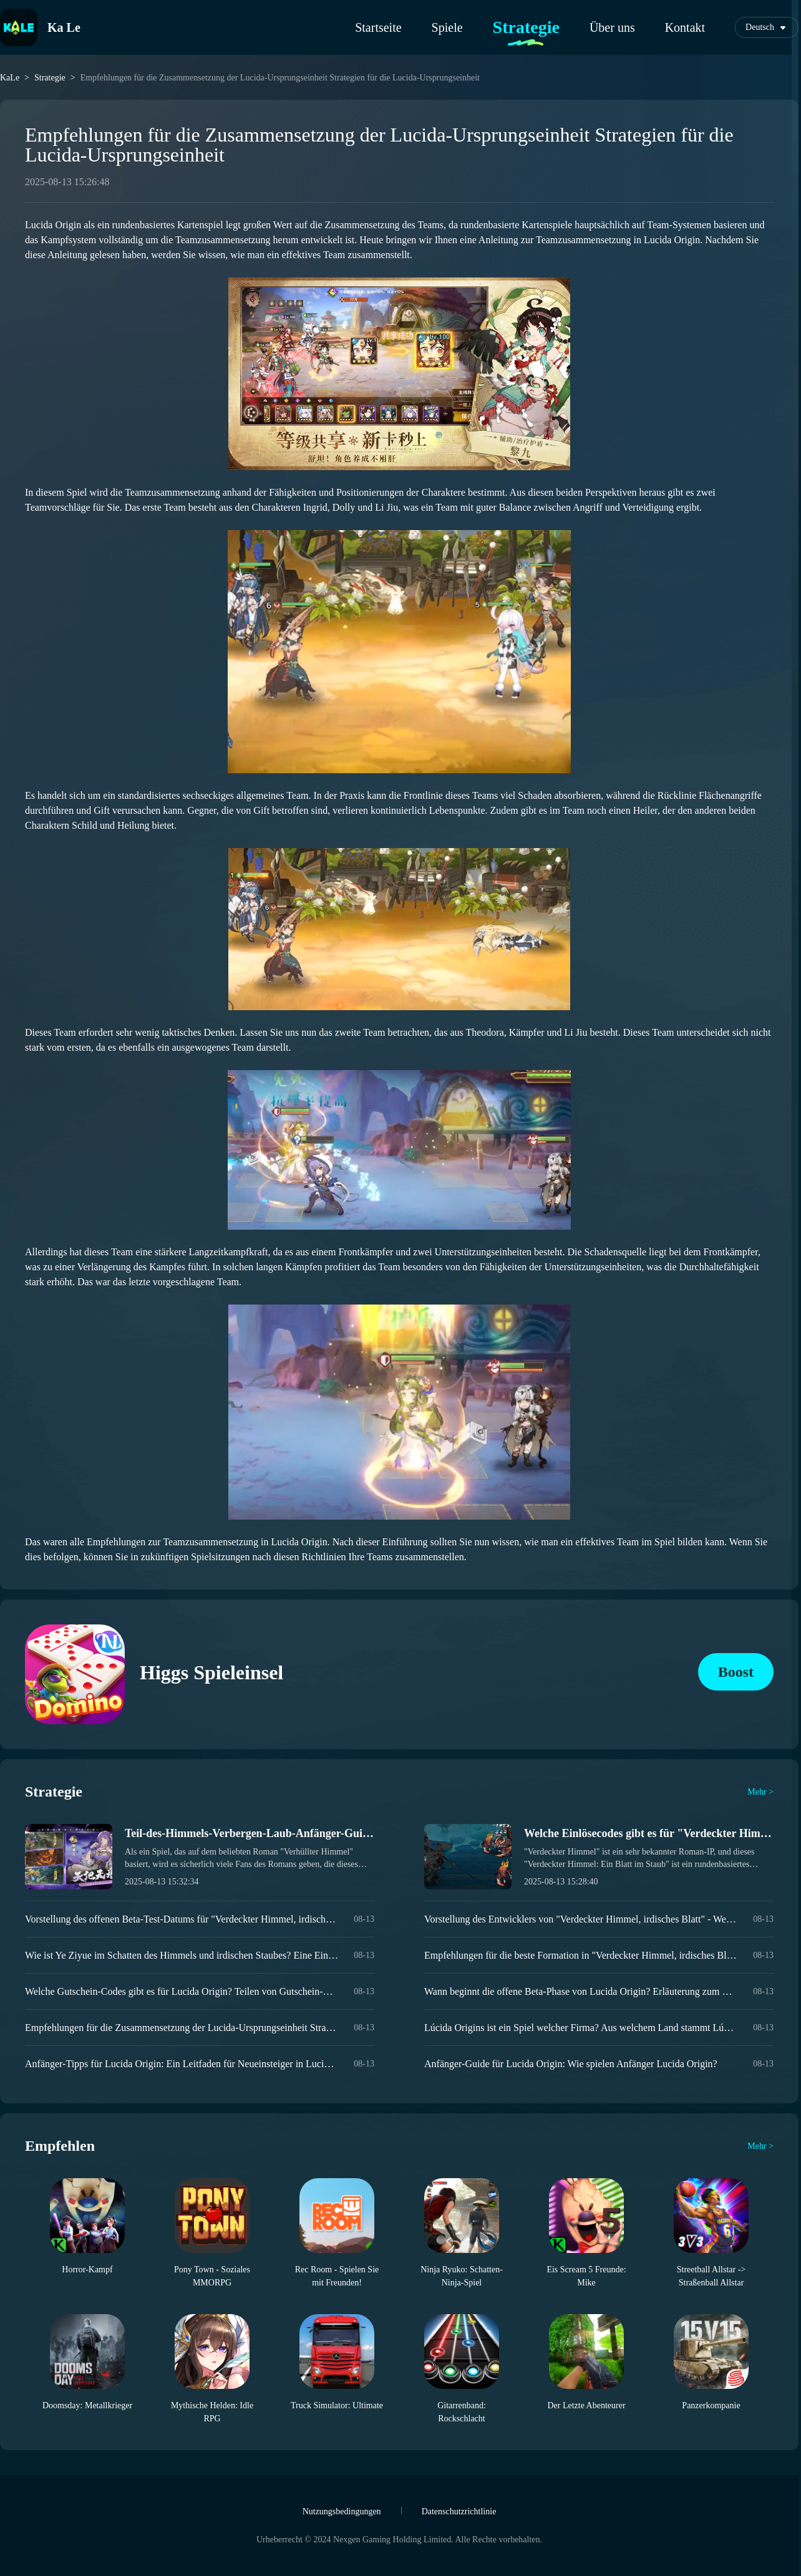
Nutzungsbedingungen (342, 2511)
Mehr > (760, 1792)
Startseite (378, 27)
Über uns (612, 27)
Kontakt (685, 27)
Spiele (447, 27)
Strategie (526, 27)
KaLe (9, 78)
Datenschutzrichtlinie (459, 2511)
